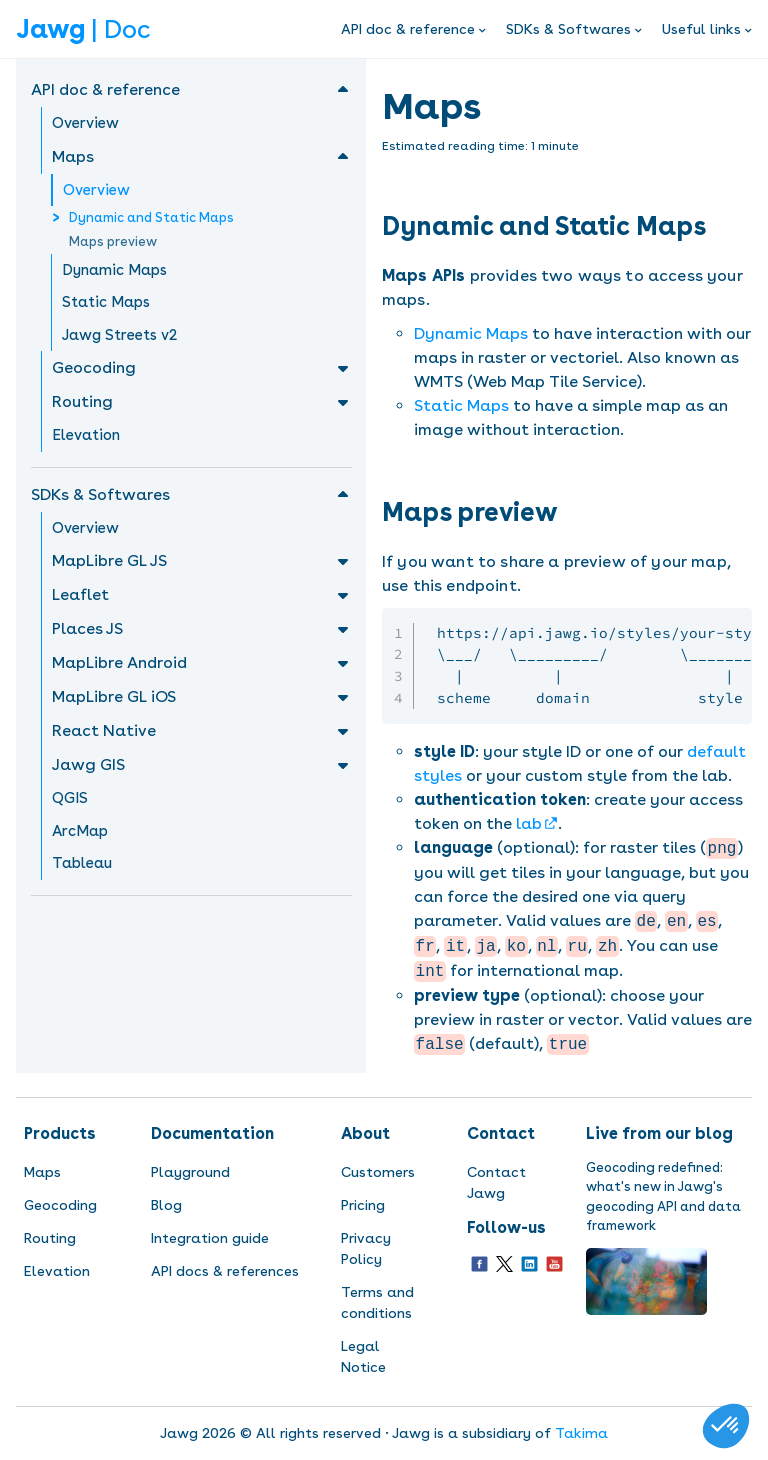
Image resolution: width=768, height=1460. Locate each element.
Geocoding (60, 1205)
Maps (42, 1172)
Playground (190, 1172)
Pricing (363, 1205)
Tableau (82, 863)
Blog (166, 1205)
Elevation (86, 435)
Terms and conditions (377, 1302)
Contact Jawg (496, 1182)
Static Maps (106, 302)
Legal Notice (363, 1356)
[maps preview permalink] (569, 512)
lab (529, 823)
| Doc (83, 29)
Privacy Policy (366, 1248)
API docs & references (225, 1271)
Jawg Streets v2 (119, 335)
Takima (581, 1433)
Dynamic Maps (114, 270)
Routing (50, 1238)
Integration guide (210, 1238)
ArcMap (80, 831)
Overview (85, 123)
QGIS (70, 798)
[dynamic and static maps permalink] (717, 226)
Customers (378, 1172)
